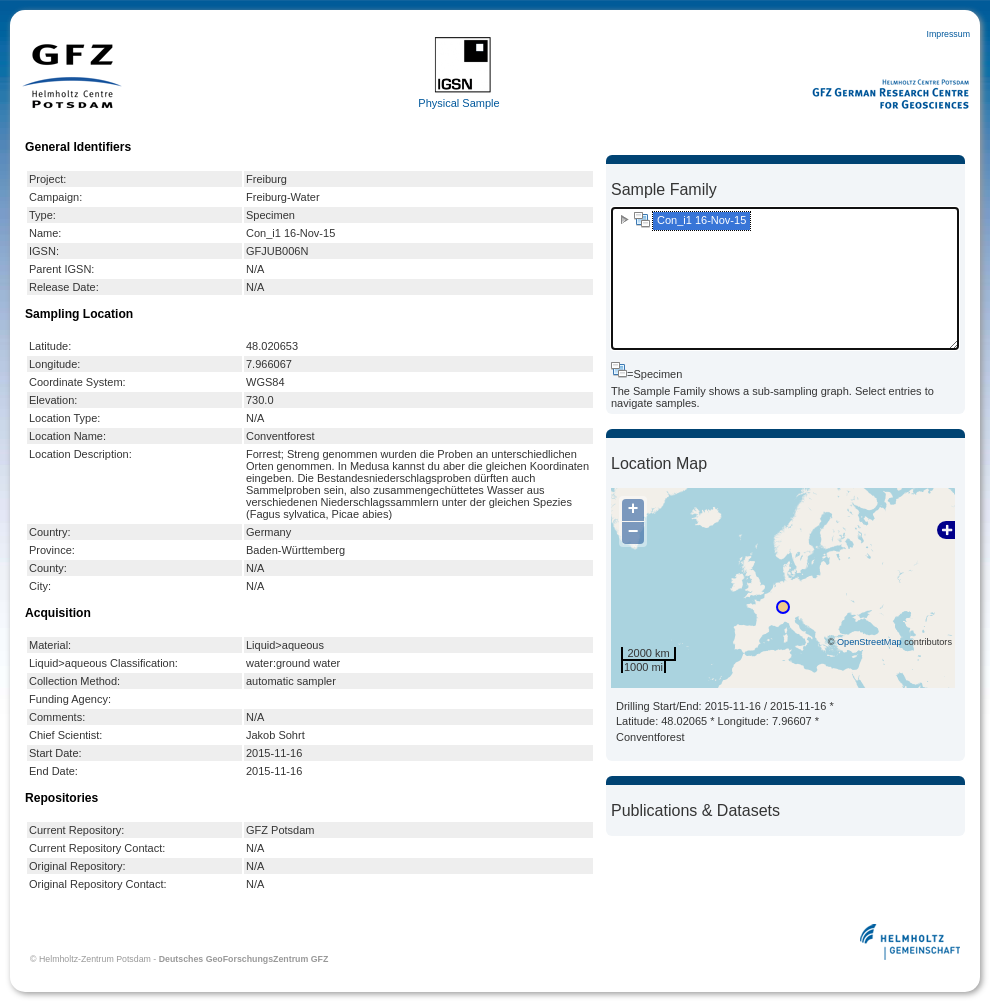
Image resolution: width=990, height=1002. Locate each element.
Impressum (948, 34)
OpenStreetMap (869, 642)
